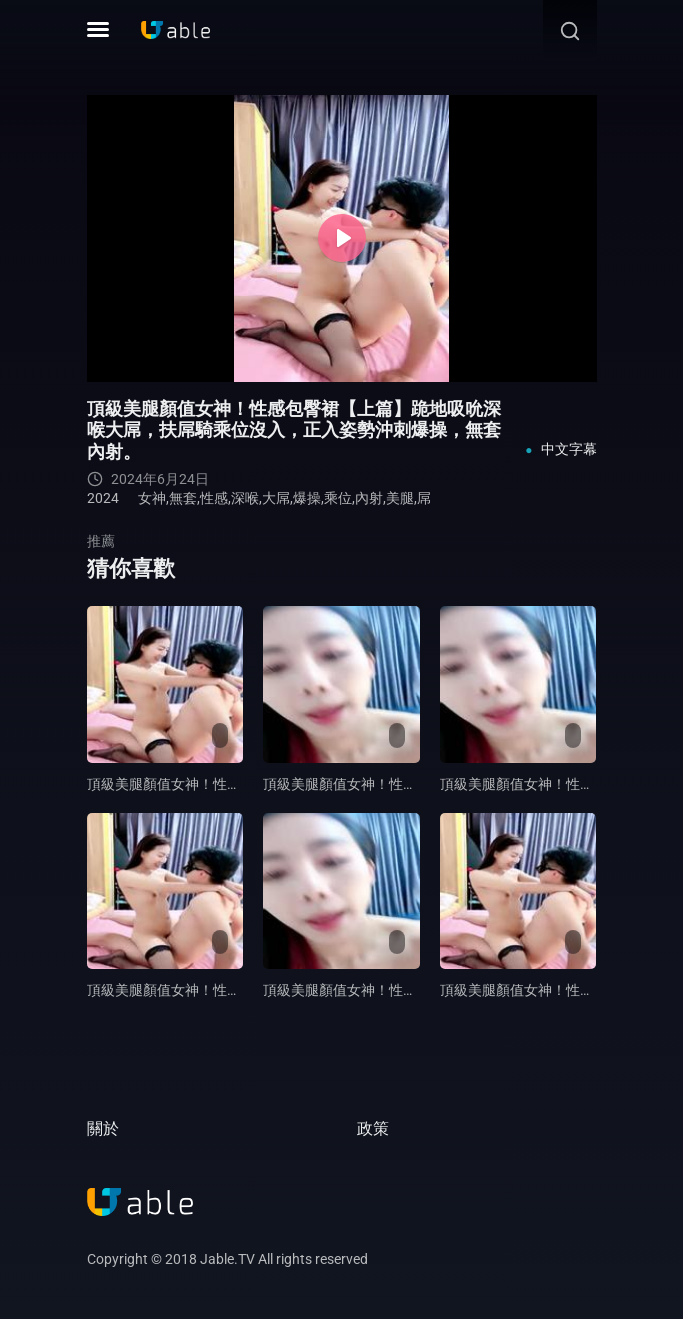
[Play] (342, 238)
